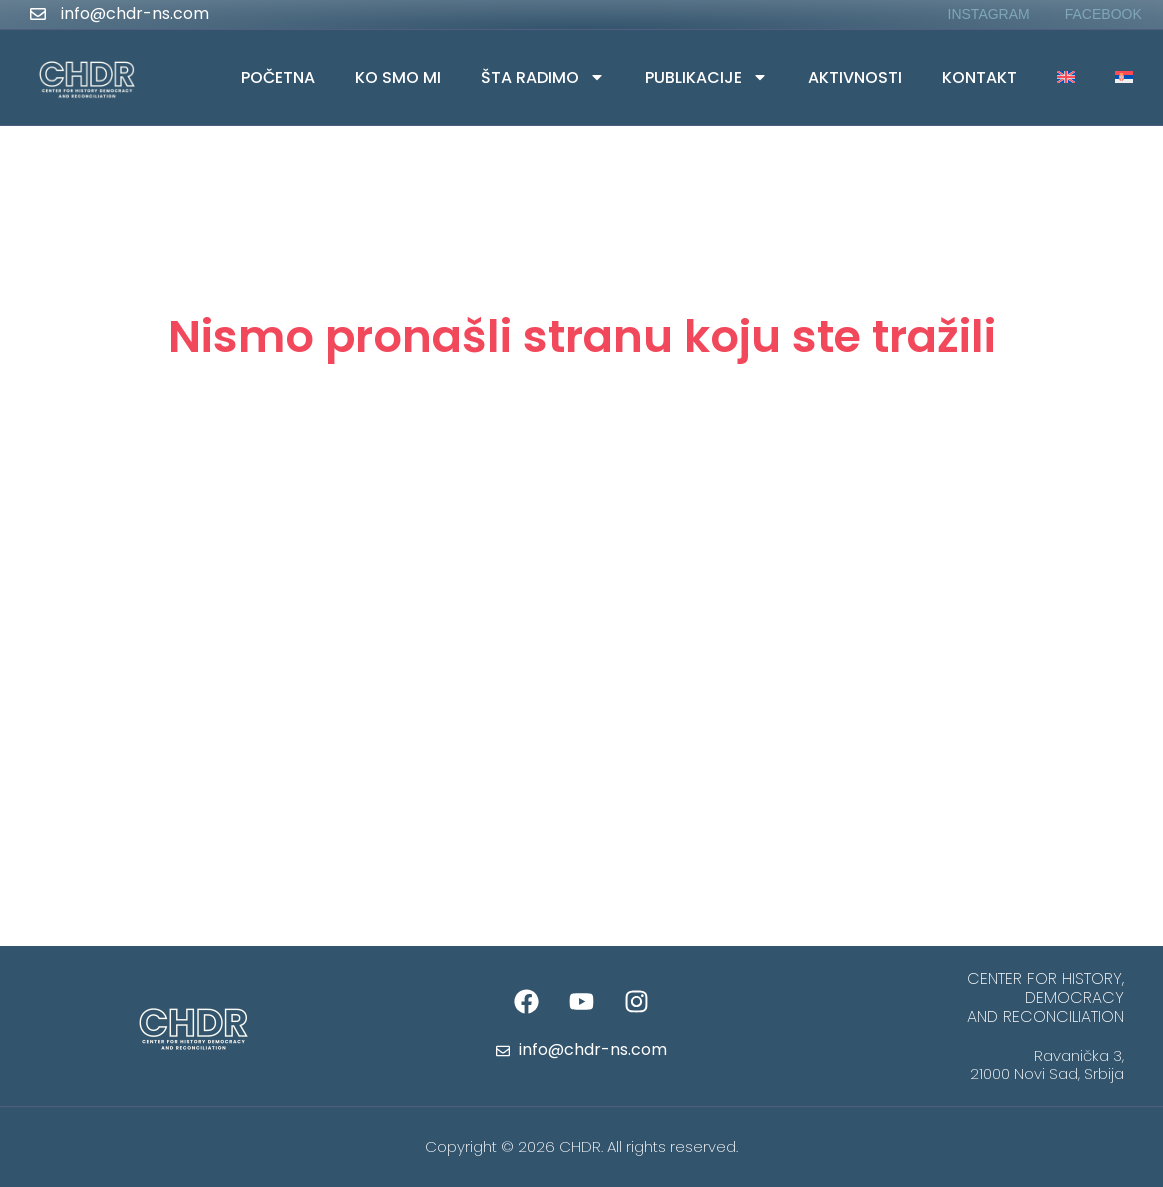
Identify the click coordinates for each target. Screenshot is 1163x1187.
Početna (278, 77)
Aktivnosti (855, 77)
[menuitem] (1066, 77)
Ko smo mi (398, 77)
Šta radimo (543, 77)
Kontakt (979, 77)
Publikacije (706, 77)
